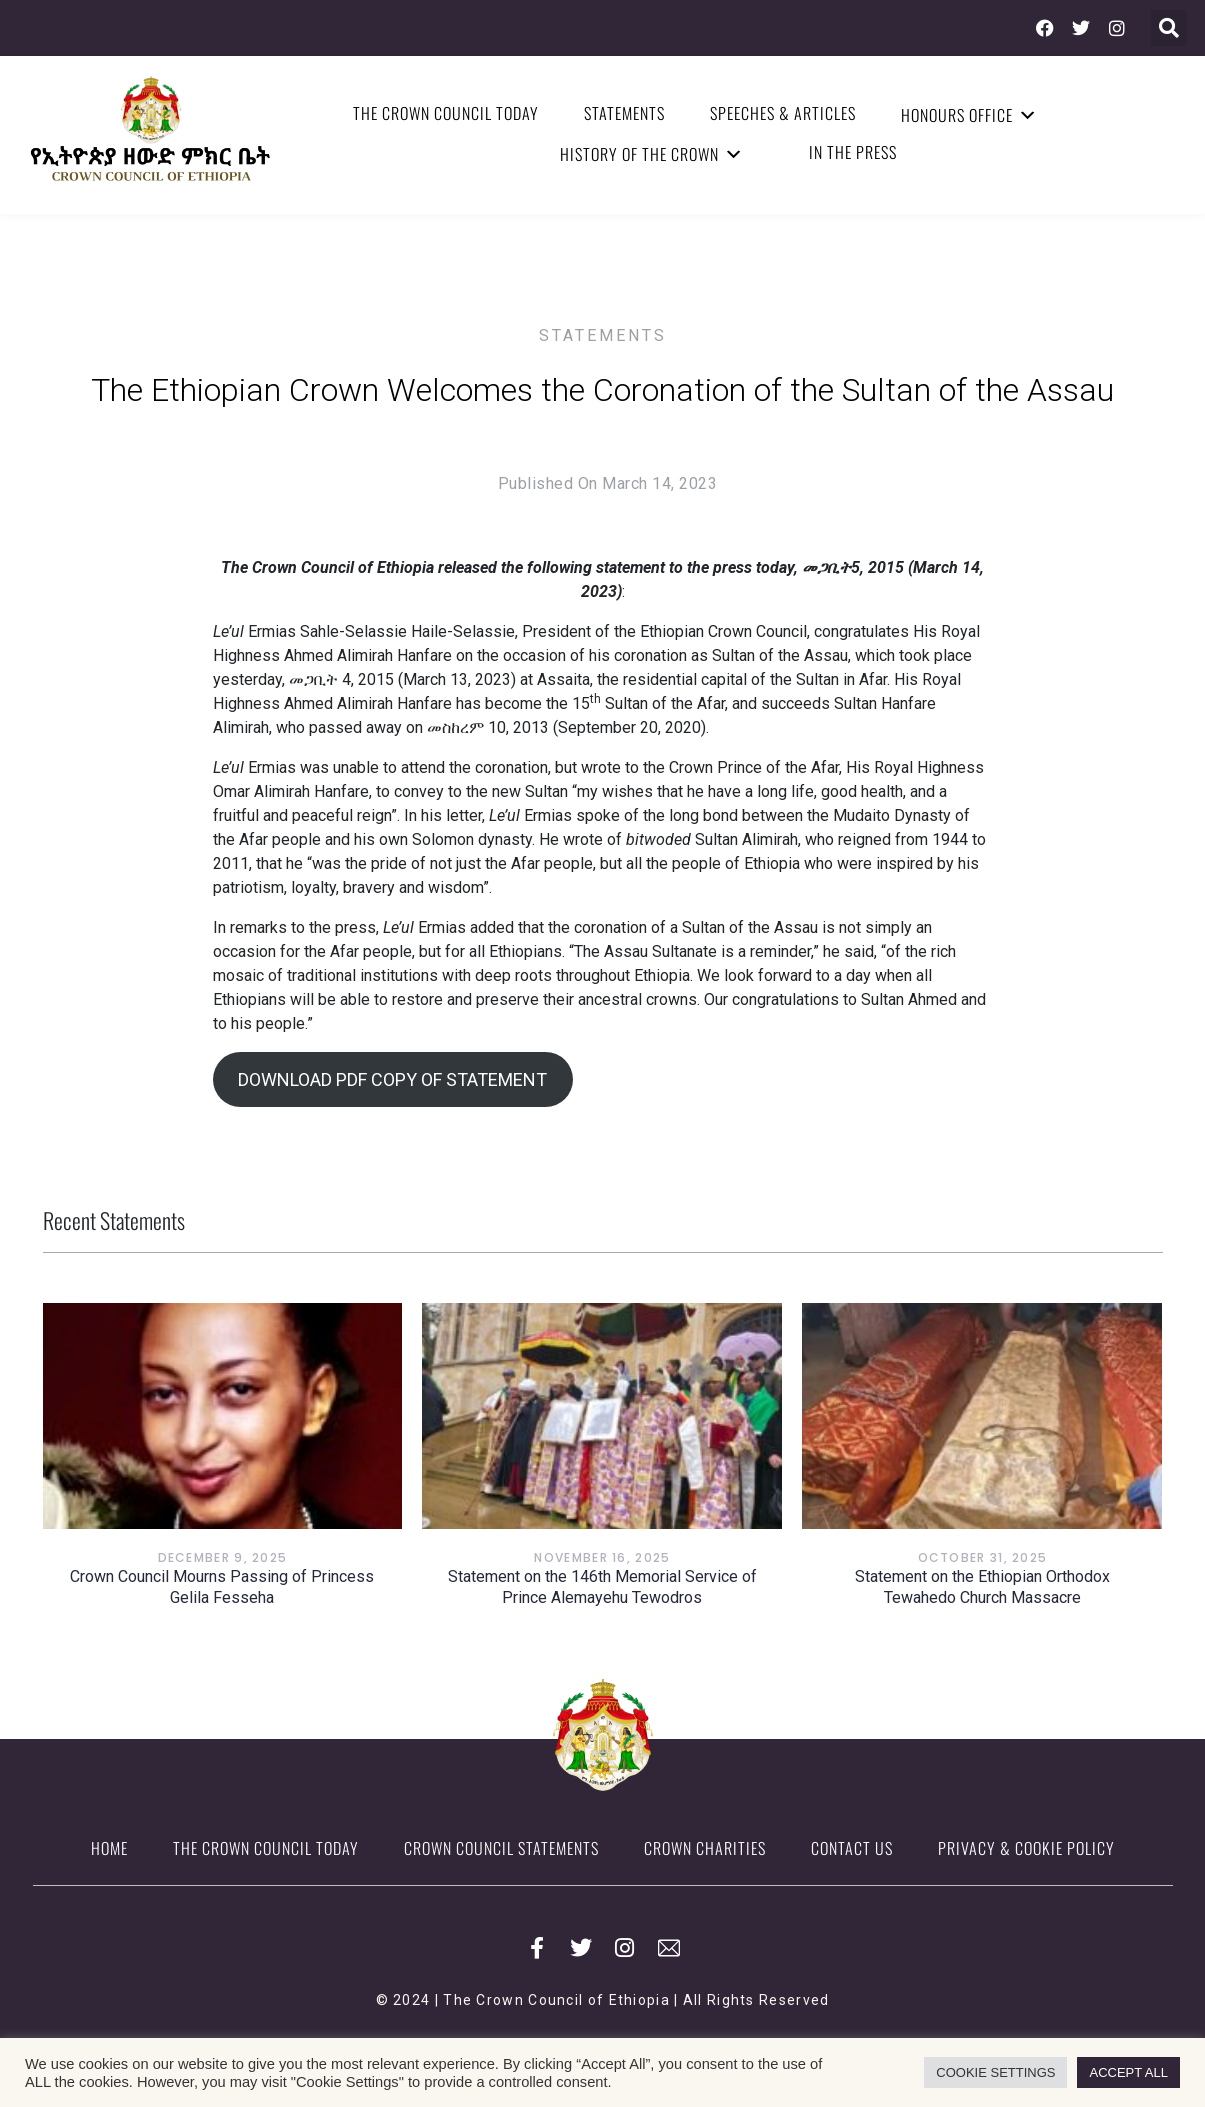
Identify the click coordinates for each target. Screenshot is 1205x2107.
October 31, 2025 (983, 1557)
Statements (624, 113)
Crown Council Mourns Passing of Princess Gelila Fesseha (222, 1587)
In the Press (853, 152)
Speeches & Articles (783, 113)
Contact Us (852, 1848)
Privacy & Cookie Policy (1026, 1848)
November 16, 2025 (602, 1557)
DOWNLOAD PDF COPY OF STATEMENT (392, 1079)
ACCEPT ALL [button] (1128, 2072)
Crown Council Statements (501, 1848)
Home (109, 1848)
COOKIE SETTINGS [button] (995, 2072)
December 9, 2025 (223, 1557)
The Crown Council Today (446, 113)
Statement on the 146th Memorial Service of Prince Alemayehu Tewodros (602, 1587)
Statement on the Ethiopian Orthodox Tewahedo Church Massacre (982, 1587)
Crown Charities (705, 1848)
